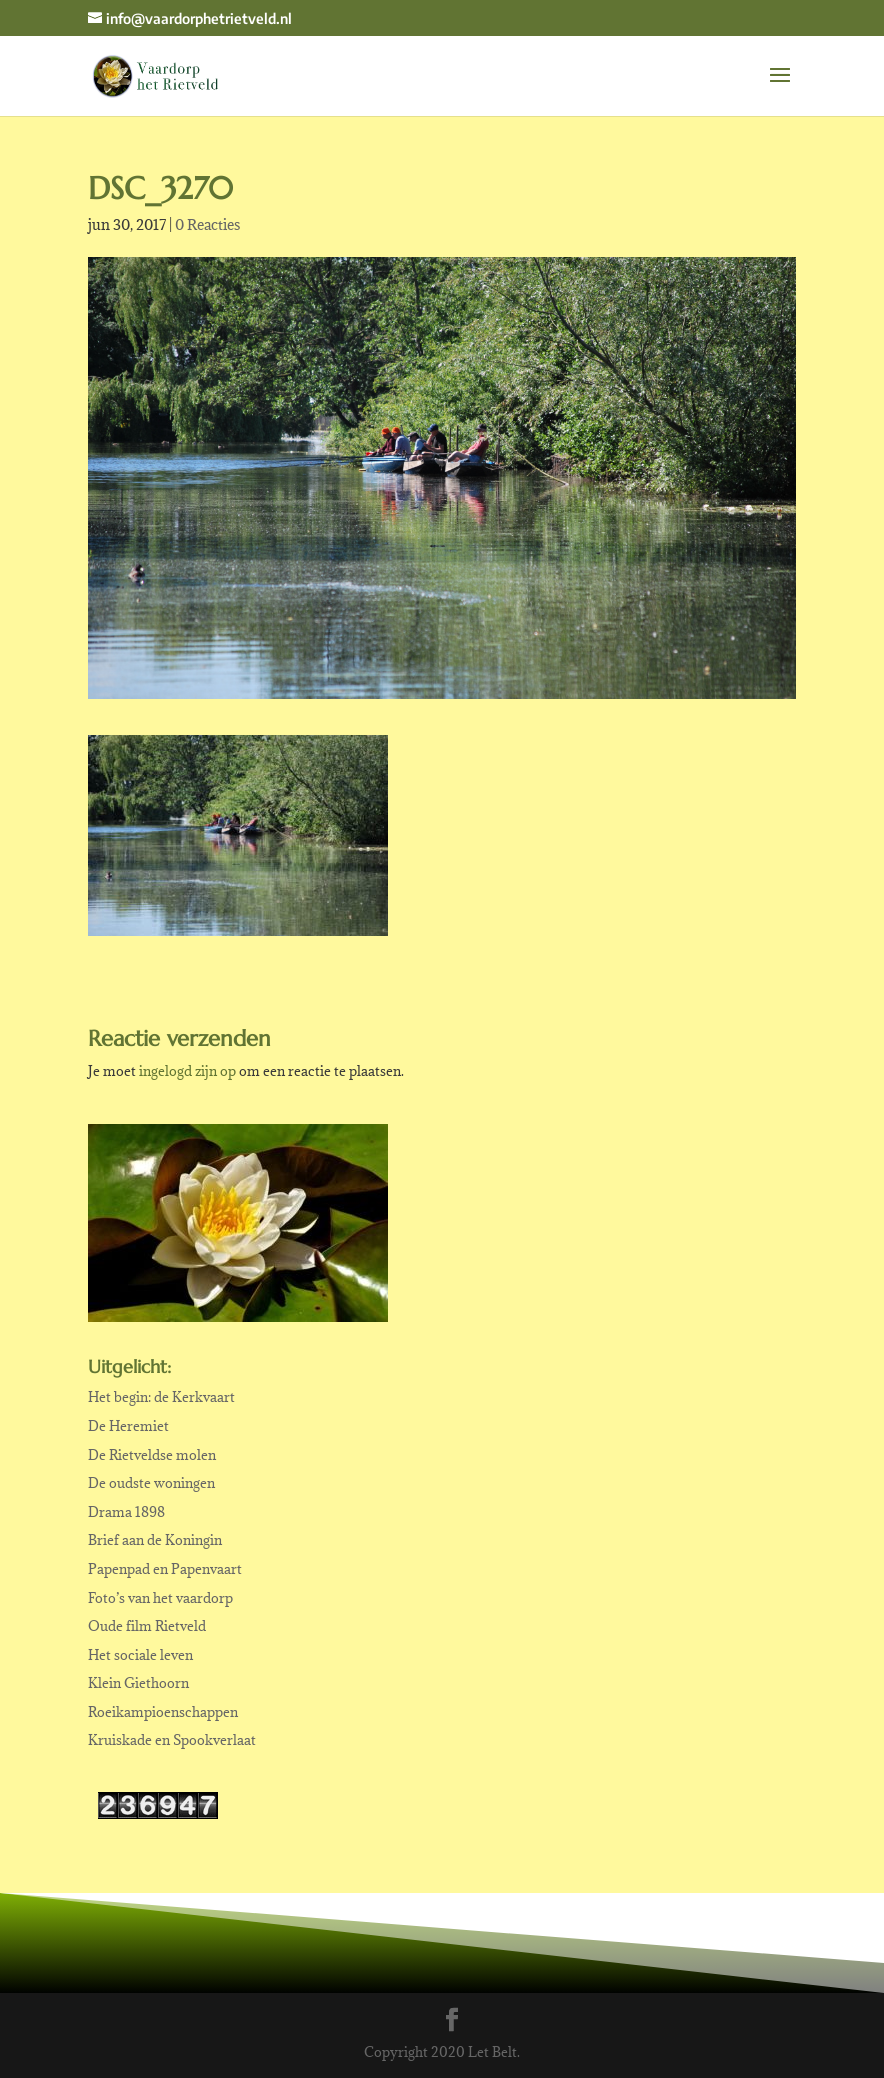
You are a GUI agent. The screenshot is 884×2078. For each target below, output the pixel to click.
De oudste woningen (151, 1483)
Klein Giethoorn (138, 1683)
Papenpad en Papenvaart (165, 1569)
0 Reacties (207, 224)
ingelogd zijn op (187, 1071)
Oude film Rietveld (147, 1626)
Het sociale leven (140, 1655)
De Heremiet (128, 1426)
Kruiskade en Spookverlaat (172, 1740)
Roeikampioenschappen (163, 1712)
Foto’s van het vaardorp (160, 1598)
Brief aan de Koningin (155, 1540)
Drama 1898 (126, 1512)
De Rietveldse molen (152, 1455)
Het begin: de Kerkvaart (161, 1397)
